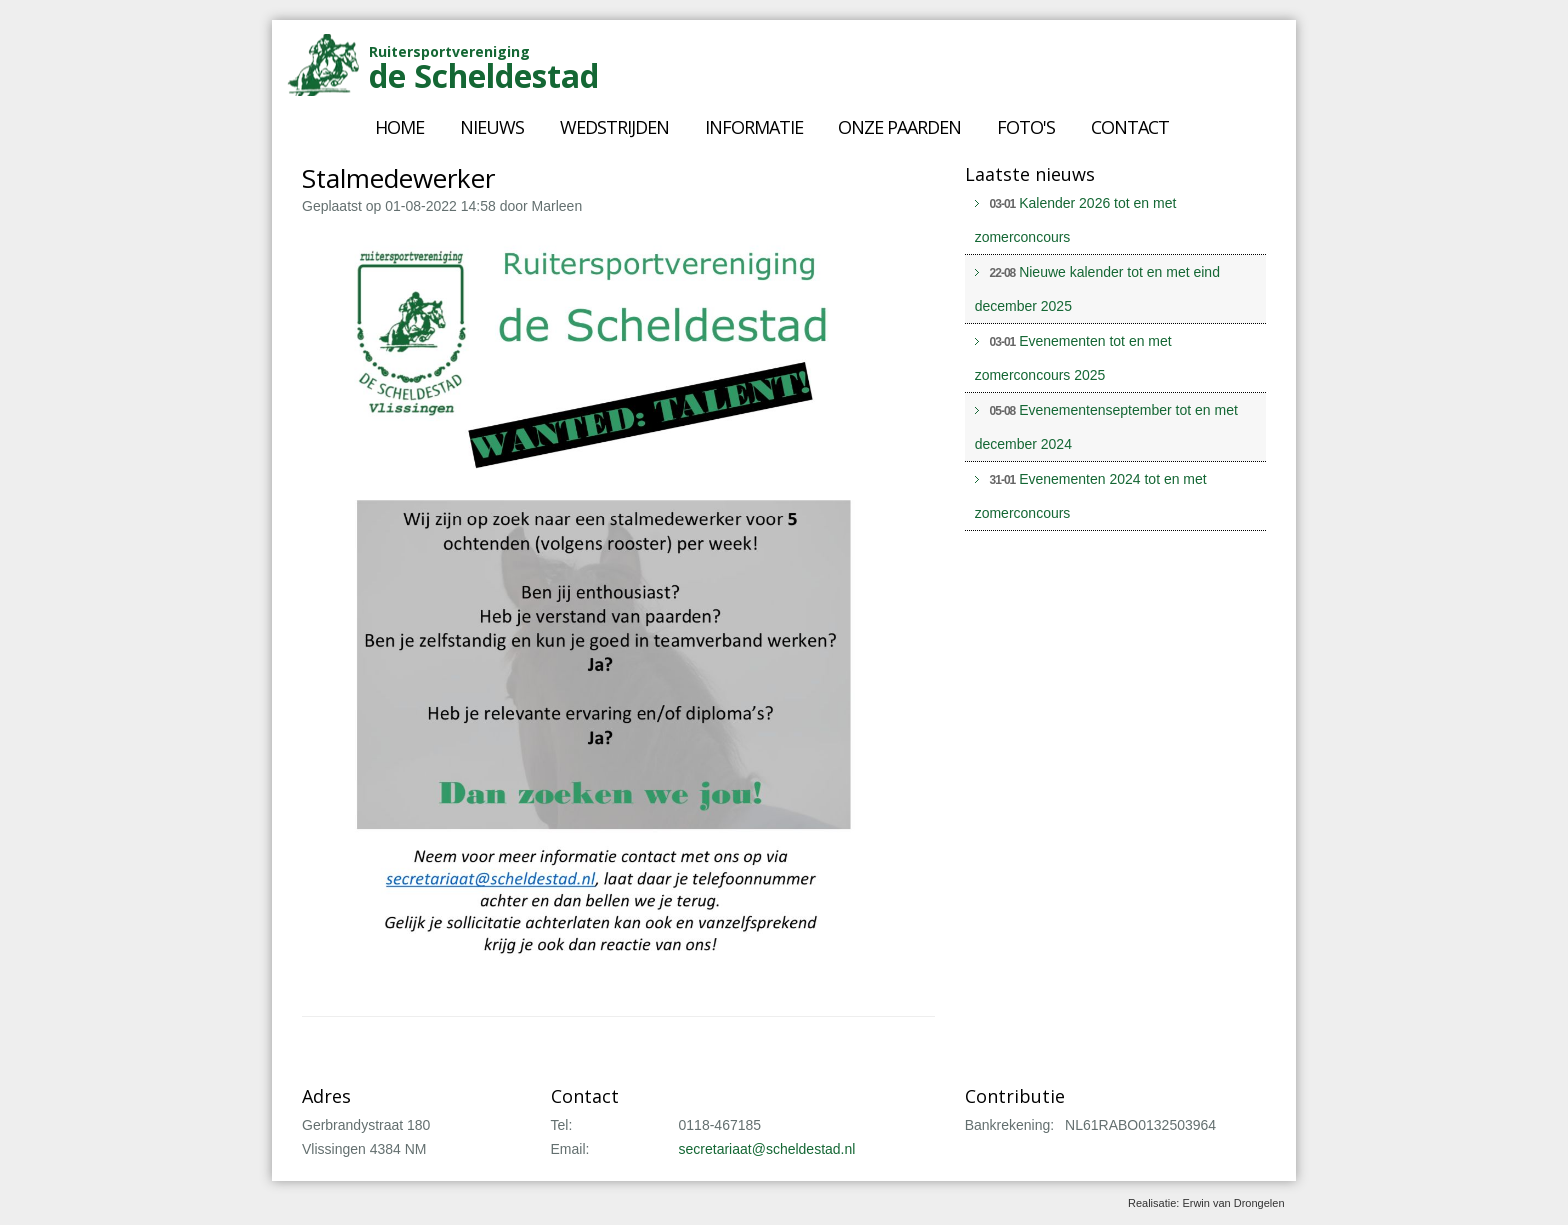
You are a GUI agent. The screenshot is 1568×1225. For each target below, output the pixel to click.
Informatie (754, 127)
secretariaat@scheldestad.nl (767, 1149)
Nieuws (492, 127)
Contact (1130, 127)
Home (399, 127)
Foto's (1026, 127)
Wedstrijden (614, 127)
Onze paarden (899, 127)
